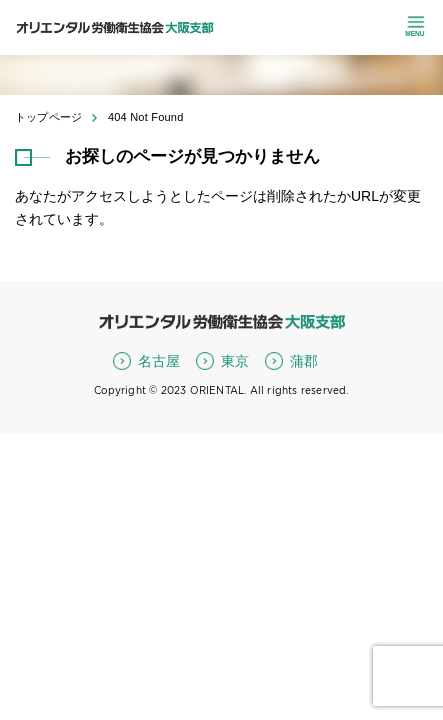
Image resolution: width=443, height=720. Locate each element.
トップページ (48, 117)
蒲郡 (304, 361)
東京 (235, 361)
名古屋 (159, 361)
